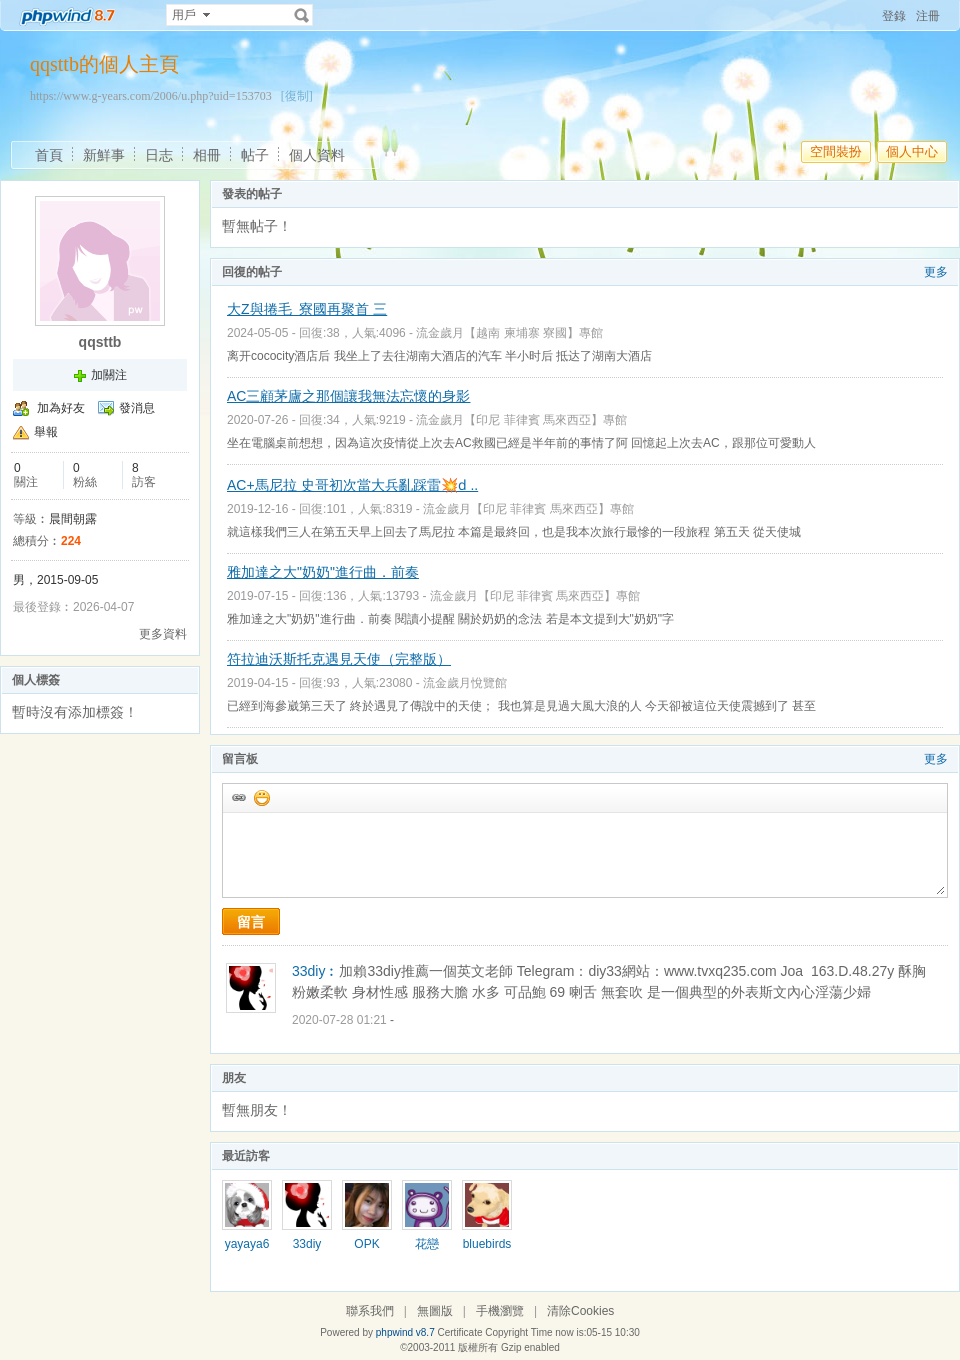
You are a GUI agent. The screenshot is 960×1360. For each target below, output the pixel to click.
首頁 (49, 155)
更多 (936, 272)
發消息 (137, 408)
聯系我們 (370, 1311)
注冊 (928, 16)
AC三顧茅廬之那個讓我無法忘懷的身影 (348, 396)
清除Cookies (580, 1311)
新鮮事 (104, 155)
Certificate (459, 1332)
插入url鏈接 (238, 797)
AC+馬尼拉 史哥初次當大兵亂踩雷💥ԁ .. (352, 485)
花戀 (427, 1244)
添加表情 (261, 797)
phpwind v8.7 (405, 1332)
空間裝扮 (836, 151)
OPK (366, 1244)
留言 (251, 922)
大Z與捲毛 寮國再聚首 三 (307, 309)
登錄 (894, 16)
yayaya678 (247, 1251)
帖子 (255, 155)
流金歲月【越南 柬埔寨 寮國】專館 (509, 333)
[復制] (297, 96)
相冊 (207, 155)
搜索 (302, 15)
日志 (159, 155)
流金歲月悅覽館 (465, 683)
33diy (307, 1244)
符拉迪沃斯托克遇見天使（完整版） (339, 659)
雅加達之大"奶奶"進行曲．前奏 (323, 572)
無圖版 (435, 1311)
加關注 (109, 375)
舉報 (46, 432)
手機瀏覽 (500, 1311)
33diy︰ (315, 971)
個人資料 (317, 155)
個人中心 (912, 151)
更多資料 (163, 634)
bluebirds (487, 1244)
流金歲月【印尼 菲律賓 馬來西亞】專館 (521, 420)
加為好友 (61, 408)
